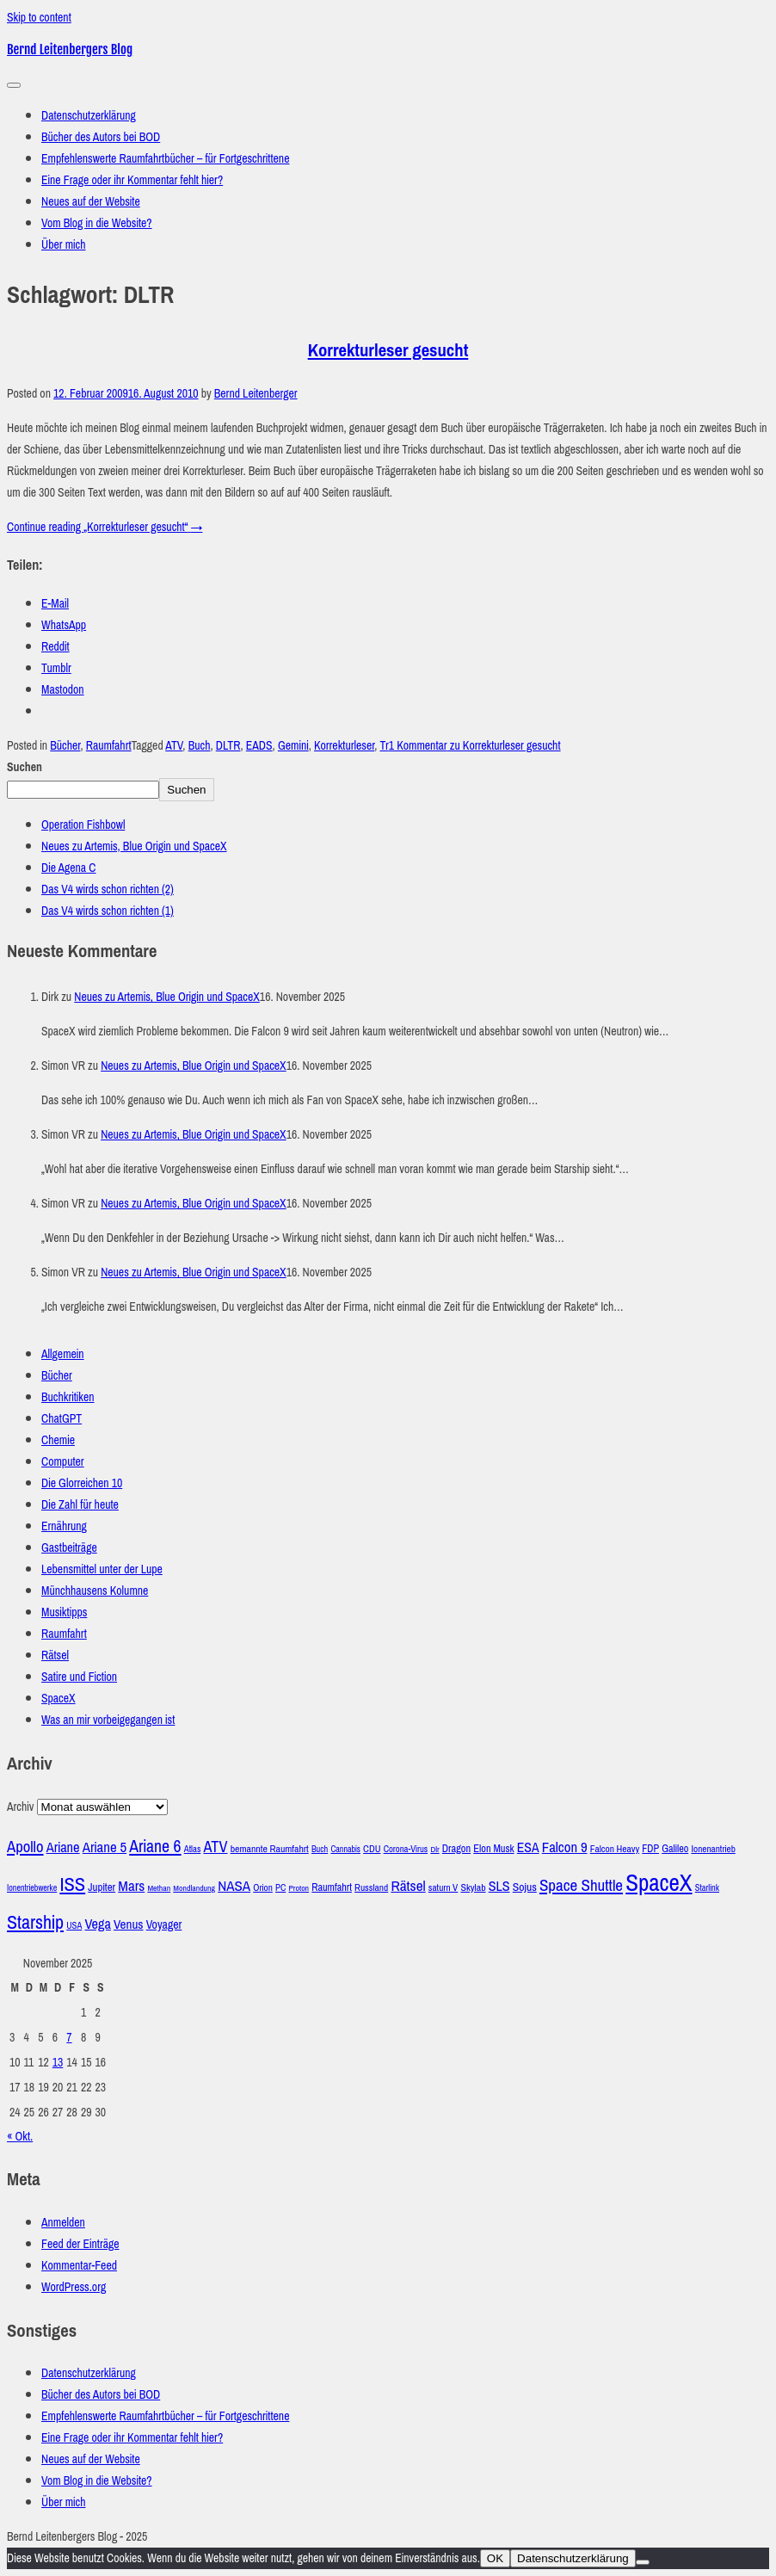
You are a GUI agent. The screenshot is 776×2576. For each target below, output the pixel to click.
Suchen (24, 767)
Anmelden (63, 2222)
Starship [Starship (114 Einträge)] (35, 1922)
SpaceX (58, 1698)
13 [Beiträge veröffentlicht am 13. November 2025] (58, 2062)
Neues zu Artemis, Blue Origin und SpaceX (134, 846)
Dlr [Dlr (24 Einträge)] (434, 1849)
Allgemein (62, 1354)
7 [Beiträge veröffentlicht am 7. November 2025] (68, 2037)
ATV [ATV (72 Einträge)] (215, 1847)
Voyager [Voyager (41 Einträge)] (164, 1925)
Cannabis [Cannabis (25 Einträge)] (345, 1849)
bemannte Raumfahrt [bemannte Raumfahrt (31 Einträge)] (270, 1848)
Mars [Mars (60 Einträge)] (131, 1886)
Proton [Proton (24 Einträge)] (298, 1888)
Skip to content (39, 17)
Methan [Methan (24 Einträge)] (158, 1888)
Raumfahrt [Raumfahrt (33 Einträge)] (331, 1887)
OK (495, 2558)
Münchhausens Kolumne (94, 1591)
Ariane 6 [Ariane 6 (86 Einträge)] (155, 1846)
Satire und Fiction (79, 1677)
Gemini (293, 746)
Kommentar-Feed (79, 2265)
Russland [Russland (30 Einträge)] (371, 1888)
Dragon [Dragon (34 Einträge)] (456, 1848)
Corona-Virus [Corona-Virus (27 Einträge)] (406, 1848)
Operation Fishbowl (83, 825)
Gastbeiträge (69, 1548)
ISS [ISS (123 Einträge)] (72, 1884)
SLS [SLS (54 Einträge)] (499, 1886)
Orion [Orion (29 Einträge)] (263, 1888)
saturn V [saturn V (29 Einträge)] (443, 1888)
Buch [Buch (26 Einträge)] (319, 1849)
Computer (62, 1462)
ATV (173, 746)
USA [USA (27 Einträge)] (74, 1925)
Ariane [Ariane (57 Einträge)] (63, 1847)
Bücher (65, 746)
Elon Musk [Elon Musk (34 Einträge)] (493, 1848)
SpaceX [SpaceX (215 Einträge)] (658, 1883)
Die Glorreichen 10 (81, 1483)
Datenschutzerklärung (88, 116)
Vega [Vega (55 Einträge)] (97, 1924)
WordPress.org (73, 2287)
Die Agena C (68, 868)
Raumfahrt (109, 746)
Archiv (20, 1807)
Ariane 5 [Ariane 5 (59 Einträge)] (104, 1847)
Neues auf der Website (90, 202)
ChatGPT (61, 1419)
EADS (259, 746)
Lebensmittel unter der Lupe (102, 1569)
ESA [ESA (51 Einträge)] (528, 1847)
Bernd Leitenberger (256, 394)
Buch (199, 746)
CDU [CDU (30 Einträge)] (371, 1849)
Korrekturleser (344, 746)
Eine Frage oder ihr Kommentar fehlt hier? (132, 180)
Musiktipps (64, 1612)
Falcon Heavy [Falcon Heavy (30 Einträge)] (614, 1849)
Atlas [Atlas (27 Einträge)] (192, 1848)
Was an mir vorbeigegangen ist (108, 1720)
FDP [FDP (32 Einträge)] (650, 1848)
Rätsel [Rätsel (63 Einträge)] (408, 1886)
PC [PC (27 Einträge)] (280, 1887)
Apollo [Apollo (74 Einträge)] (25, 1847)
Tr (383, 746)
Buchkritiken (68, 1397)
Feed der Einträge (80, 2244)
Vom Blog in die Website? (96, 223)
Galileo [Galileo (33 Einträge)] (675, 1848)
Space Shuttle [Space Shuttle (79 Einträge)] (581, 1885)
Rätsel (55, 1655)
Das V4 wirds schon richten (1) (107, 911)
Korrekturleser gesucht (388, 350)
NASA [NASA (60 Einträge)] (234, 1886)
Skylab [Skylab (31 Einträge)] (472, 1887)
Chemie (58, 1440)
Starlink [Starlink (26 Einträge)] (707, 1888)
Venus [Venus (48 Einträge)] (129, 1924)
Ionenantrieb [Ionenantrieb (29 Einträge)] (713, 1849)
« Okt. (20, 2136)
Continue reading (104, 527)
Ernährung (64, 1526)
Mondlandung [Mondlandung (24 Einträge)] (194, 1888)
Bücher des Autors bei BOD (100, 137)
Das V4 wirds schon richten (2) (107, 889)
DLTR (228, 746)
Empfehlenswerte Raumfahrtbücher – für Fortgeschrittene (165, 159)
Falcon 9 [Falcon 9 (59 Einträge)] (565, 1847)
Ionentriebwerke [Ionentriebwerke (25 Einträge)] (32, 1888)
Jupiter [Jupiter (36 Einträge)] (101, 1887)
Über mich (63, 245)
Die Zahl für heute (80, 1505)
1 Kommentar (475, 746)
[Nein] (643, 2562)
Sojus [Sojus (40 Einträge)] (525, 1887)
